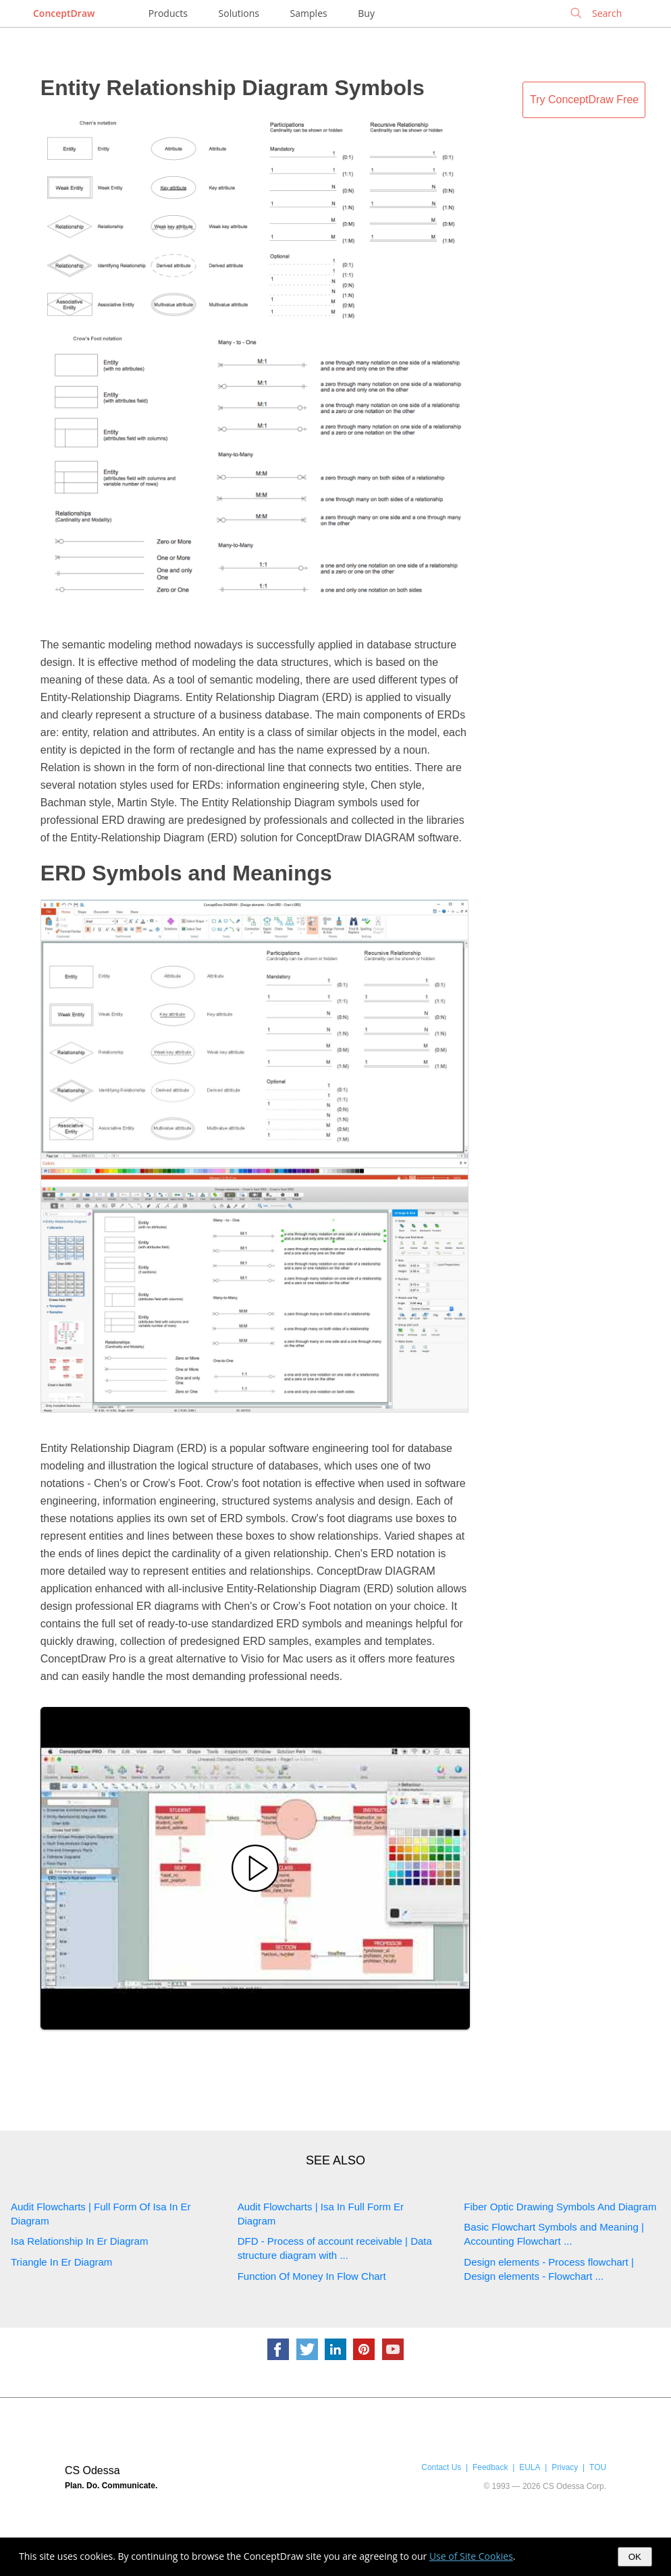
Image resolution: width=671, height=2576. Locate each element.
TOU (597, 2467)
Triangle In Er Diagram (61, 2262)
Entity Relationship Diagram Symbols (233, 88)
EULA (529, 2467)
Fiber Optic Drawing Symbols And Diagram (560, 2206)
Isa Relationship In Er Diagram (79, 2241)
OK (634, 2557)
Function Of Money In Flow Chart (312, 2276)
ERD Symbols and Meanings (186, 873)
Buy (366, 13)
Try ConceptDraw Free (584, 99)
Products (168, 13)
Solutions (239, 13)
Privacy (565, 2467)
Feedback (490, 2467)
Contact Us (441, 2467)
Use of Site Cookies (471, 2556)
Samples (308, 13)
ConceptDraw (64, 13)
